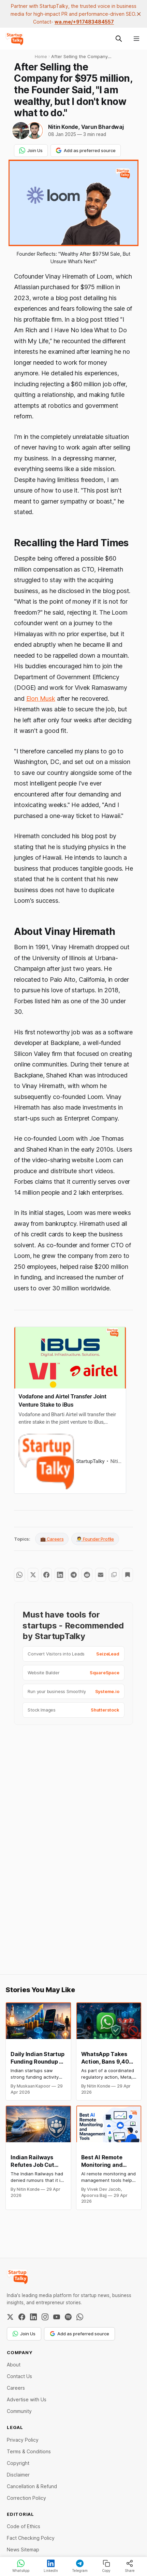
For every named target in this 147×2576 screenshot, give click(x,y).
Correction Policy (26, 2498)
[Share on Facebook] (46, 1575)
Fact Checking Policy (31, 2538)
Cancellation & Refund (32, 2486)
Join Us (31, 150)
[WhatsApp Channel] (79, 2316)
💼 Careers (51, 1539)
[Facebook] (21, 2316)
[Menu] (136, 38)
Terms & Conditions (29, 2451)
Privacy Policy (23, 2440)
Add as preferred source (86, 150)
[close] (138, 14)
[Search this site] (118, 38)
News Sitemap (23, 2549)
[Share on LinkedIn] (60, 1575)
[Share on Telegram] (73, 1575)
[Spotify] (68, 2316)
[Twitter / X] (10, 2316)
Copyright (18, 2463)
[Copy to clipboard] (114, 1575)
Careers (16, 2388)
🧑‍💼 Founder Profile (95, 1539)
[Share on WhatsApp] (19, 1575)
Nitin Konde (63, 126)
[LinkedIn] (33, 2316)
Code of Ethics (23, 2526)
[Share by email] (100, 1575)
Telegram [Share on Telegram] (80, 2566)
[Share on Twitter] (33, 1575)
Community (19, 2411)
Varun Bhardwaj (102, 126)
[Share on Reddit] (87, 1575)
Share (130, 2566)
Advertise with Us (26, 2399)
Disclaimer (18, 2475)
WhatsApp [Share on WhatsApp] (20, 2566)
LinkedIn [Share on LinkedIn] (51, 2566)
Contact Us (19, 2376)
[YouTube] (56, 2316)
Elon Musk (40, 698)
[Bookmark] (127, 1575)
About (13, 2364)
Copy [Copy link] (106, 2566)
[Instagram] (45, 2316)
